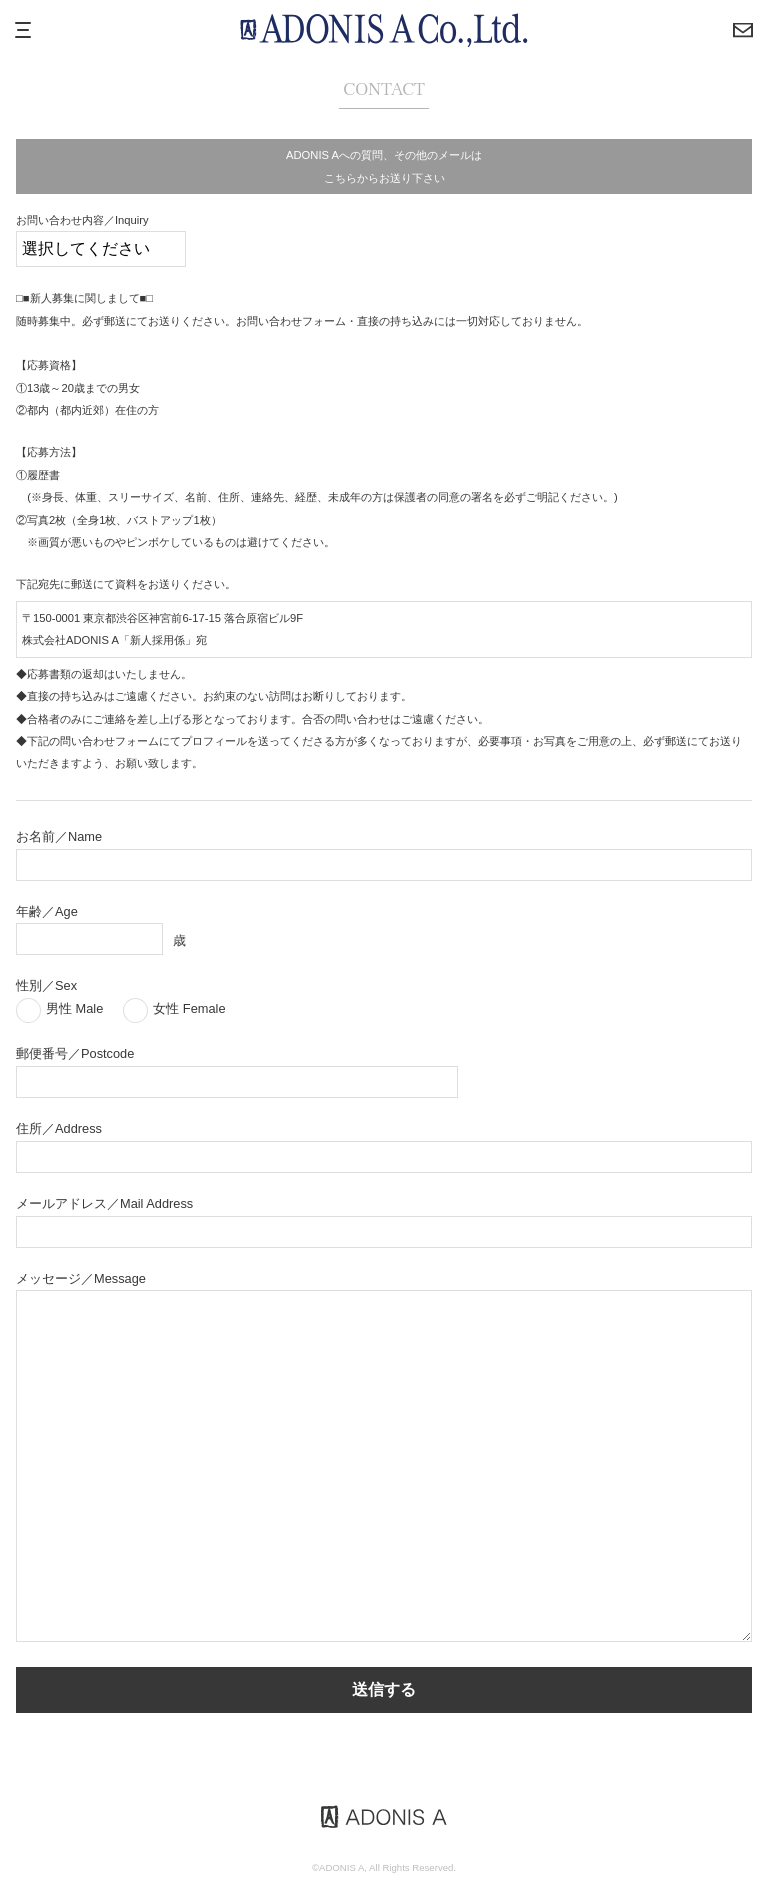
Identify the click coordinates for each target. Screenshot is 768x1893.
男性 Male (74, 1008)
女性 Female (189, 1008)
